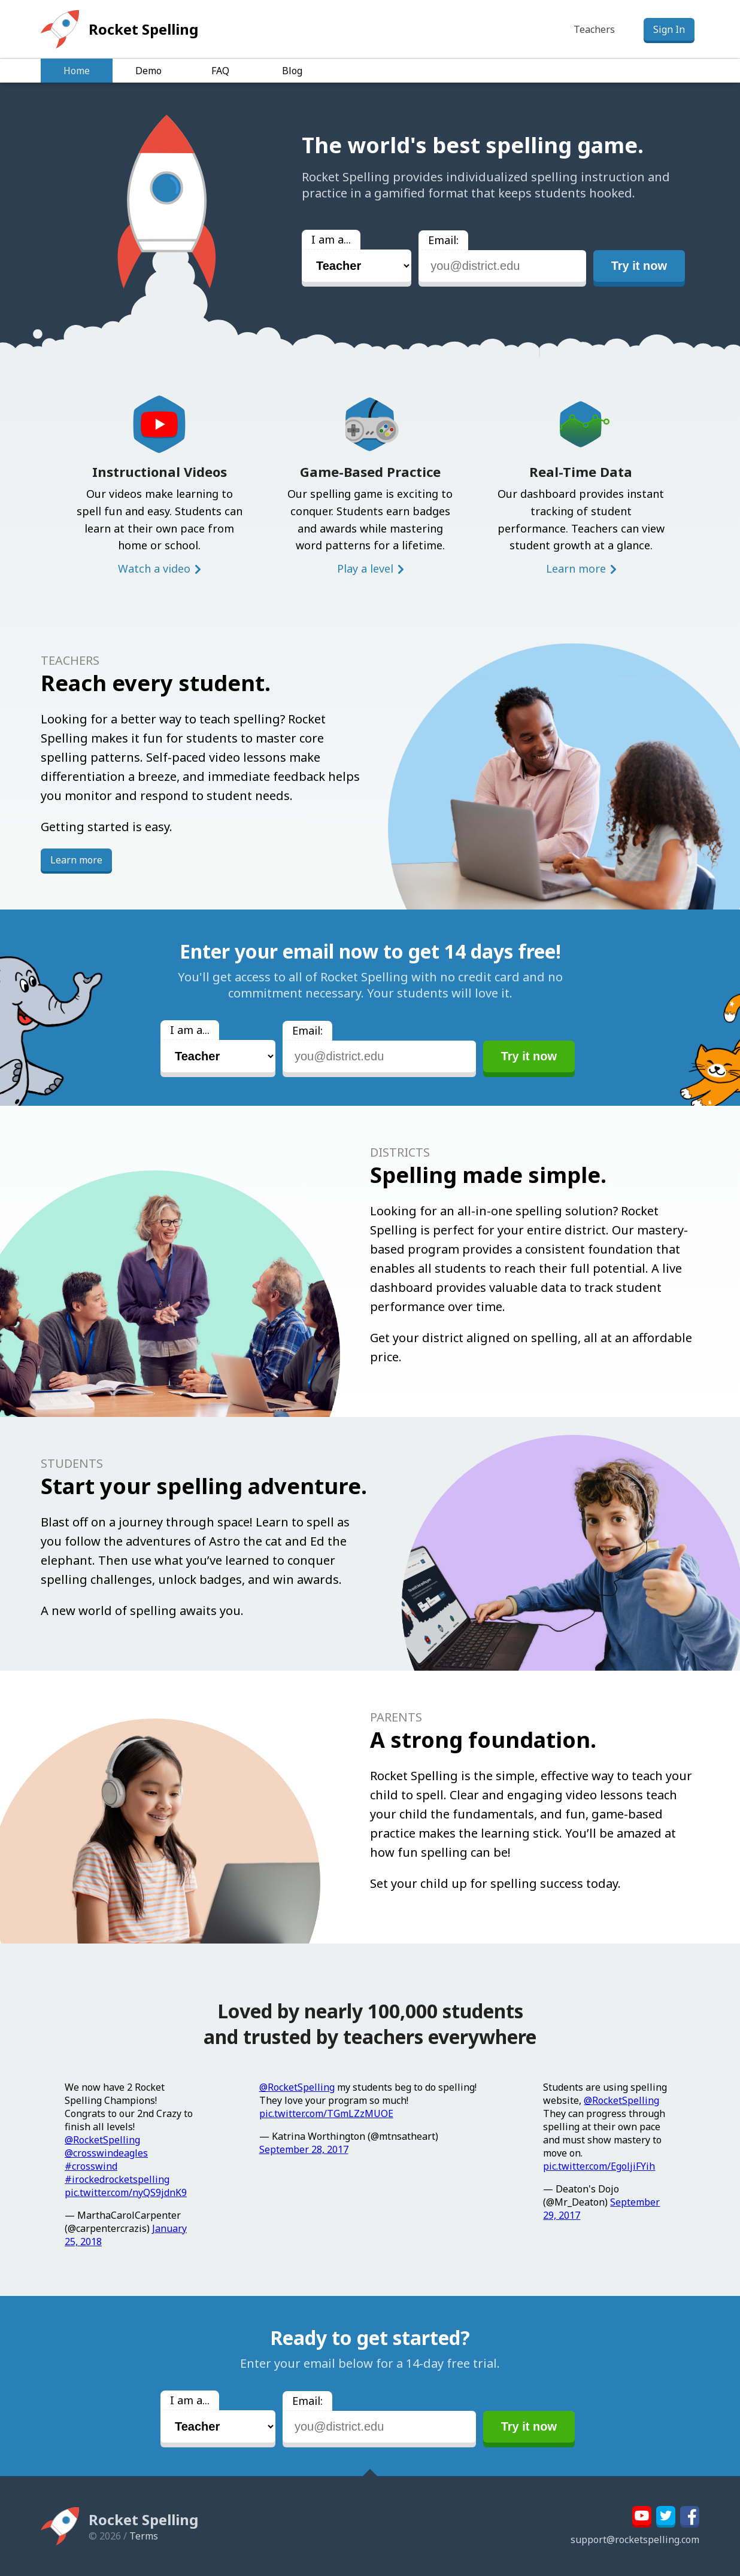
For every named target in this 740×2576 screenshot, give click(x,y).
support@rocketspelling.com (635, 2539)
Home (76, 70)
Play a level (365, 568)
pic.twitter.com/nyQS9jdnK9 (126, 2192)
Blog (292, 70)
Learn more (576, 568)
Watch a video (154, 568)
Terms (143, 2535)
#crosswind (91, 2166)
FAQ (220, 70)
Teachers (594, 29)
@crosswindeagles (106, 2153)
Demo (148, 70)
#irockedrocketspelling (117, 2179)
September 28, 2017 (303, 2149)
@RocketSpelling (102, 2139)
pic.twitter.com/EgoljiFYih (599, 2166)
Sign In (669, 29)
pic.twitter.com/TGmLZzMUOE (326, 2113)
